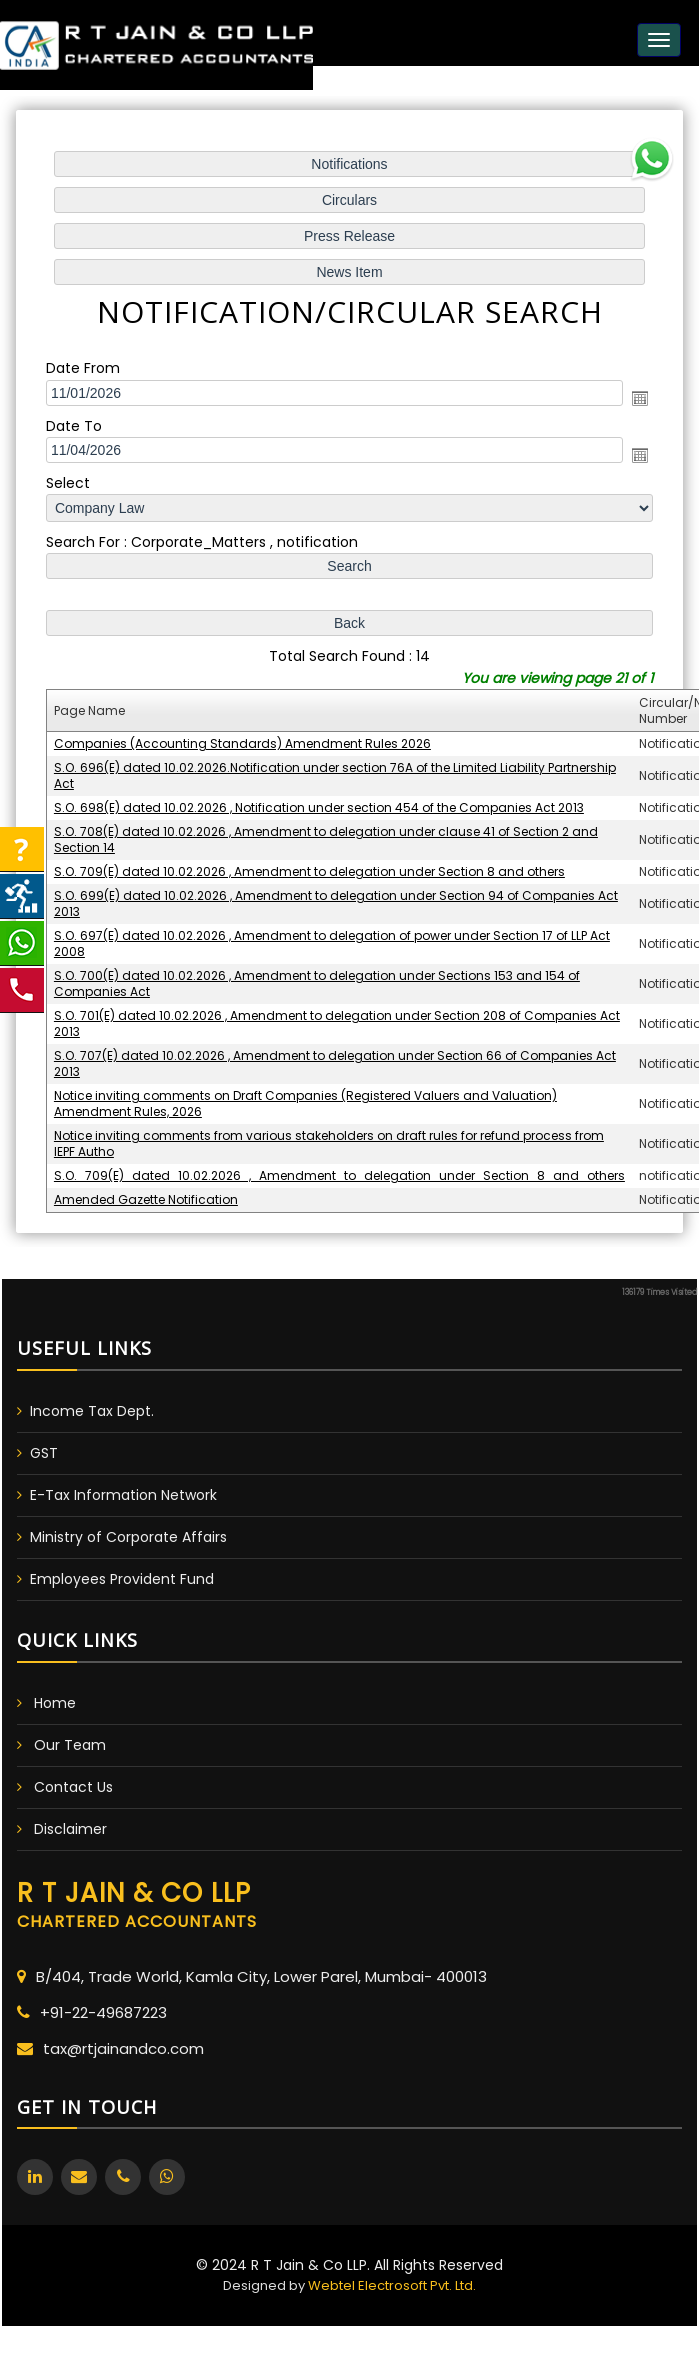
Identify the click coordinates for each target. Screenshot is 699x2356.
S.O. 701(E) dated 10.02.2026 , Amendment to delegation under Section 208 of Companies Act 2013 (337, 1018)
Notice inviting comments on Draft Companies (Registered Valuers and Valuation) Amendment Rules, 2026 (306, 1097)
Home (55, 1703)
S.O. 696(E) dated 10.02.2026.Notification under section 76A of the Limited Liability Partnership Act (335, 774)
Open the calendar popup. (636, 402)
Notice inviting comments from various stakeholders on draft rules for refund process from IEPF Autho (329, 1137)
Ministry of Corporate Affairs (128, 1537)
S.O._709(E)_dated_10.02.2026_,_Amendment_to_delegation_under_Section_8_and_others (339, 1168)
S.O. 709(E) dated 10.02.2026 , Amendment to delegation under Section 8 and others (310, 868)
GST (44, 1453)
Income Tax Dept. (92, 1411)
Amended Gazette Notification (148, 1192)
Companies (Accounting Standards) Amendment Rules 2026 (244, 742)
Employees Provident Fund (122, 1579)
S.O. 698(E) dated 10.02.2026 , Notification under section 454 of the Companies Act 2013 (319, 805)
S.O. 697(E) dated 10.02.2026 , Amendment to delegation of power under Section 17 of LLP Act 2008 (332, 940)
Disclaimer (70, 1829)
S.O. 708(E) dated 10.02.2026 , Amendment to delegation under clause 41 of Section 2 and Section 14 (326, 837)
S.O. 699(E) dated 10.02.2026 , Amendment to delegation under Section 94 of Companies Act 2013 (336, 900)
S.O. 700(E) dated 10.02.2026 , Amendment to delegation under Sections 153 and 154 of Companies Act (317, 979)
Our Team (70, 1745)
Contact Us (73, 1787)
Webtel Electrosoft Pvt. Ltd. (392, 2285)
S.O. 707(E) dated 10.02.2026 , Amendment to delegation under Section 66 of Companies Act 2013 (335, 1058)
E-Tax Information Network (123, 1495)
